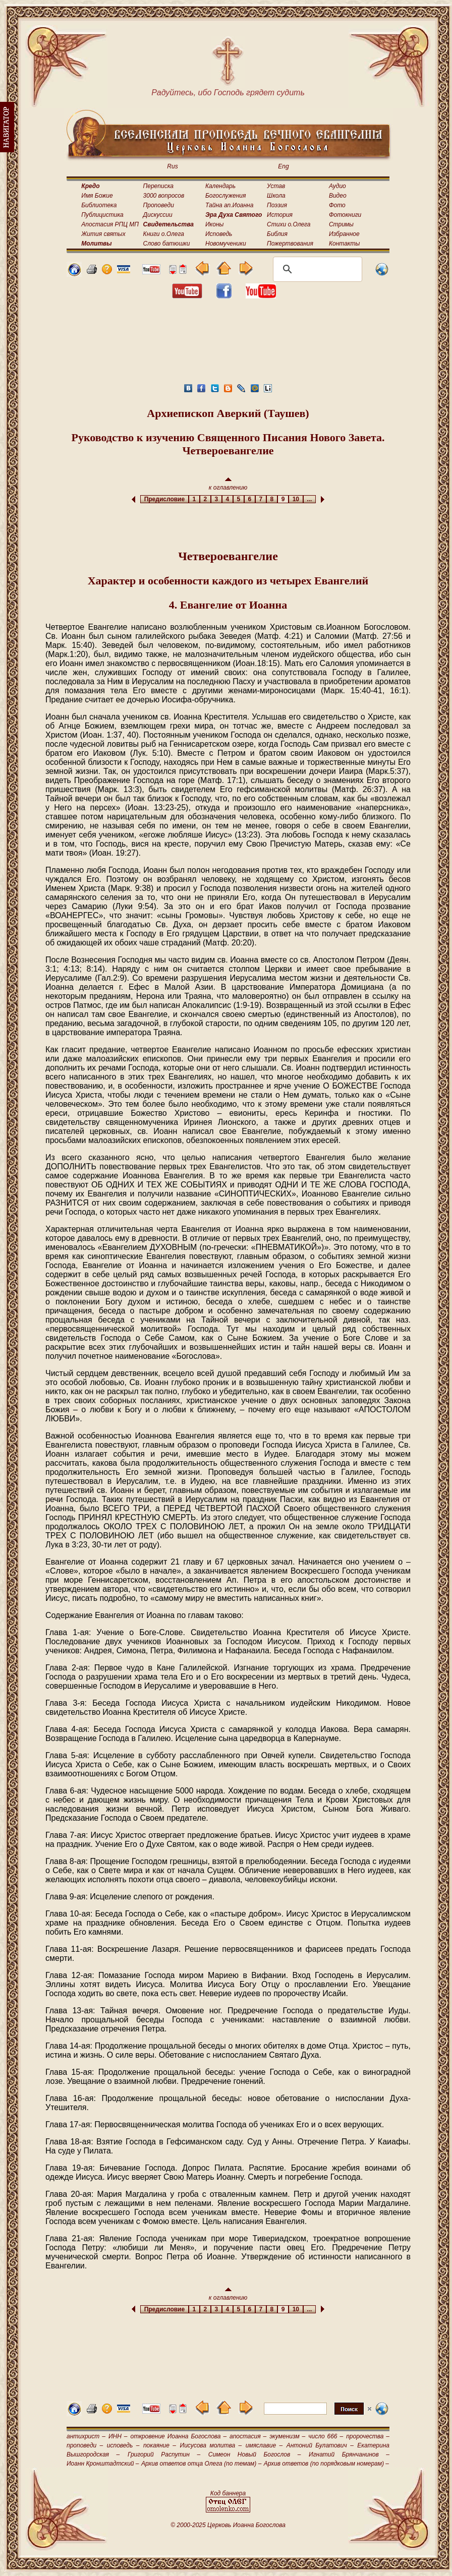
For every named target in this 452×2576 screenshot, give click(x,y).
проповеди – (85, 2445)
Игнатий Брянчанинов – (349, 2454)
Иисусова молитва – (211, 2445)
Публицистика (102, 214)
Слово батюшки (166, 243)
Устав (276, 186)
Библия (277, 233)
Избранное (344, 233)
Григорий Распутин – (164, 2454)
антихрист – (86, 2436)
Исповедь (218, 233)
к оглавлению (228, 484)
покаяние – (159, 2445)
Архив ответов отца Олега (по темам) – (201, 2463)
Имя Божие (96, 195)
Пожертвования (290, 243)
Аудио (337, 186)
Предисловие (164, 499)
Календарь (220, 186)
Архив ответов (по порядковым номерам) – (326, 2463)
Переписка (158, 186)
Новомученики (225, 243)
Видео (338, 195)
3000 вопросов (164, 195)
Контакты (344, 243)
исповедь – (123, 2445)
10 (296, 499)
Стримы (341, 224)
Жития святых (103, 233)
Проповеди (158, 205)
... (309, 499)
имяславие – (264, 2445)
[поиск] (316, 269)
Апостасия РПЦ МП (110, 224)
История (280, 214)
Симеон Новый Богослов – (254, 2454)
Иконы (214, 224)
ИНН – (118, 2436)
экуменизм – (287, 2436)
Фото (337, 205)
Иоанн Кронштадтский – (103, 2463)
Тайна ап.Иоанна (229, 205)
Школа (276, 195)
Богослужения (225, 195)
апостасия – (248, 2436)
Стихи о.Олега (288, 224)
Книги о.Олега (163, 233)
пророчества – (367, 2436)
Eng (283, 166)
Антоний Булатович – (320, 2445)
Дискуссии (158, 214)
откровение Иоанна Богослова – (178, 2436)
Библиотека (99, 205)
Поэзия (277, 205)
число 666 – (325, 2436)
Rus (172, 166)
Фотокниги (345, 214)
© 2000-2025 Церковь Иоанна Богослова (228, 2525)
